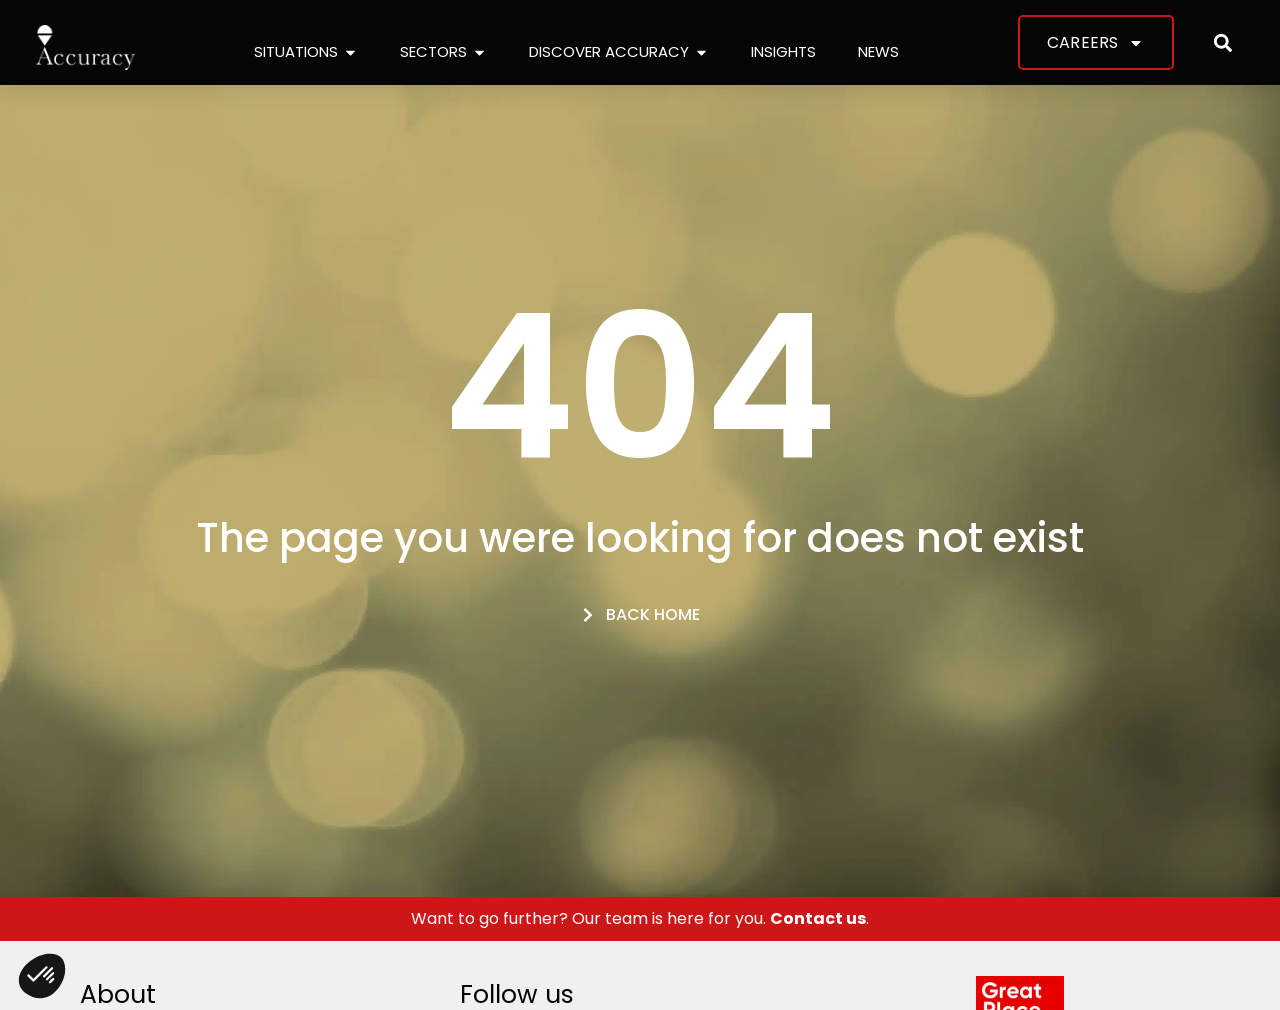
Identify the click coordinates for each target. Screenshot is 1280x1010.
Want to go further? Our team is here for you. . (640, 918)
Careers (1095, 43)
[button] (1223, 42)
